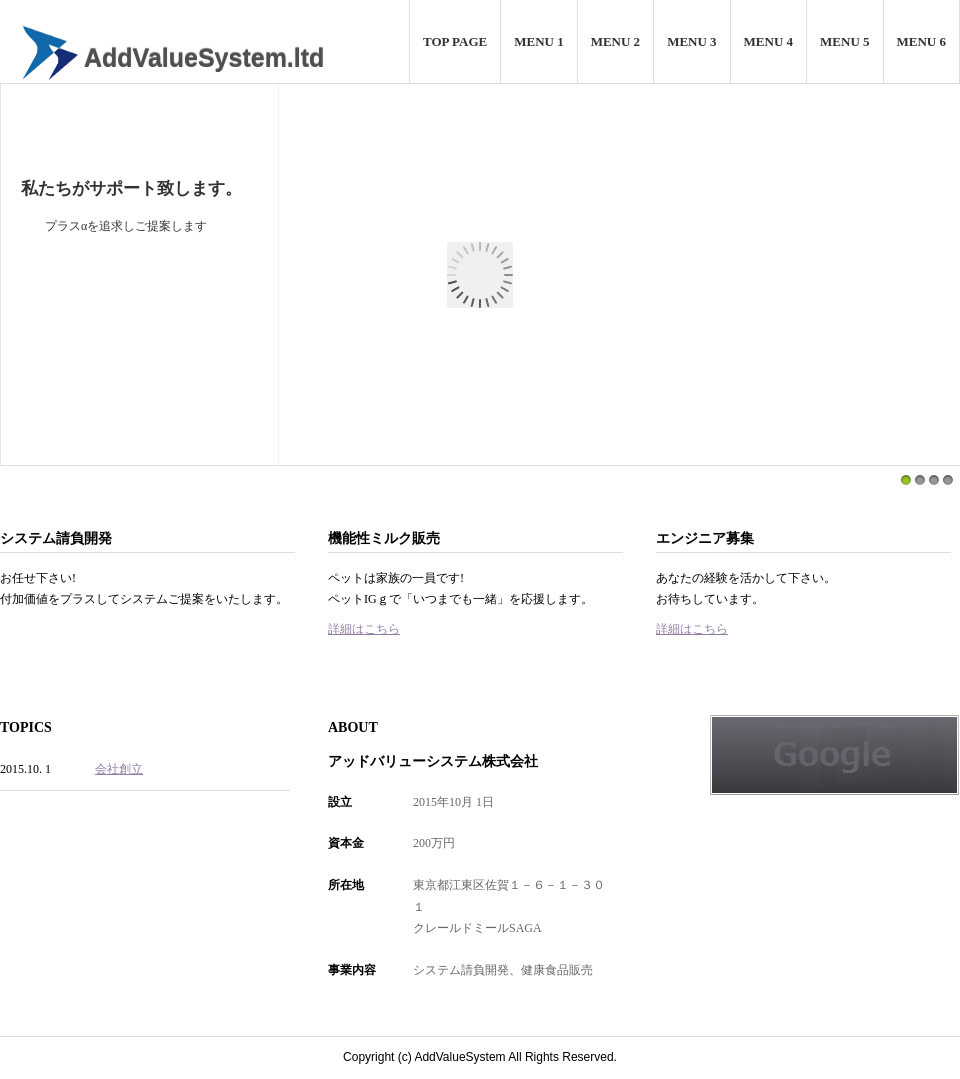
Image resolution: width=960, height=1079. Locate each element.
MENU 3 (691, 41)
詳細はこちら (364, 629)
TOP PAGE (455, 41)
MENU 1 (538, 41)
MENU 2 (615, 41)
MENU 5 (844, 41)
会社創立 (119, 769)
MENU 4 (768, 41)
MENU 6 (921, 41)
